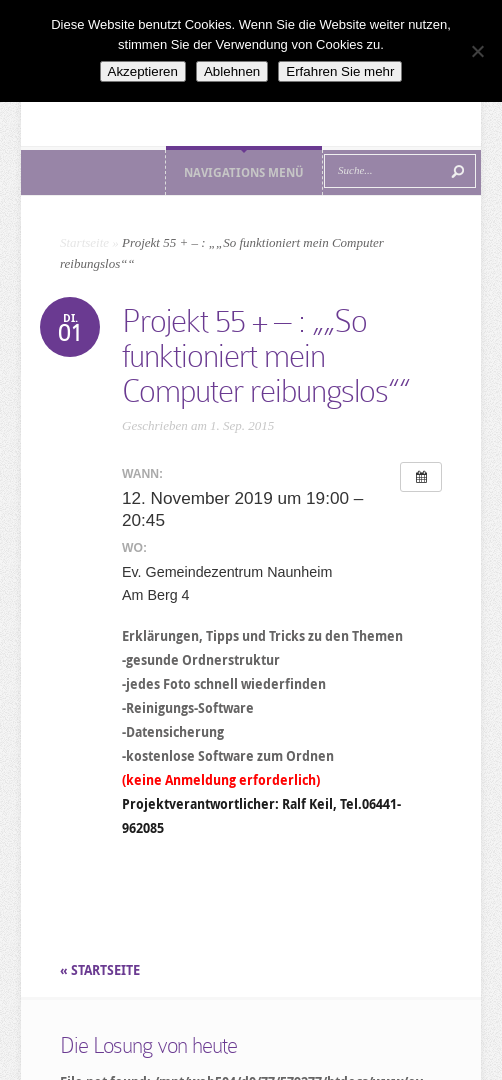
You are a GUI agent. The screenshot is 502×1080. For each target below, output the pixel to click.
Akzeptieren (143, 71)
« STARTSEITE (101, 970)
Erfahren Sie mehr (340, 71)
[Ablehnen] (477, 51)
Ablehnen (232, 71)
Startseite (84, 242)
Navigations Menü (244, 172)
